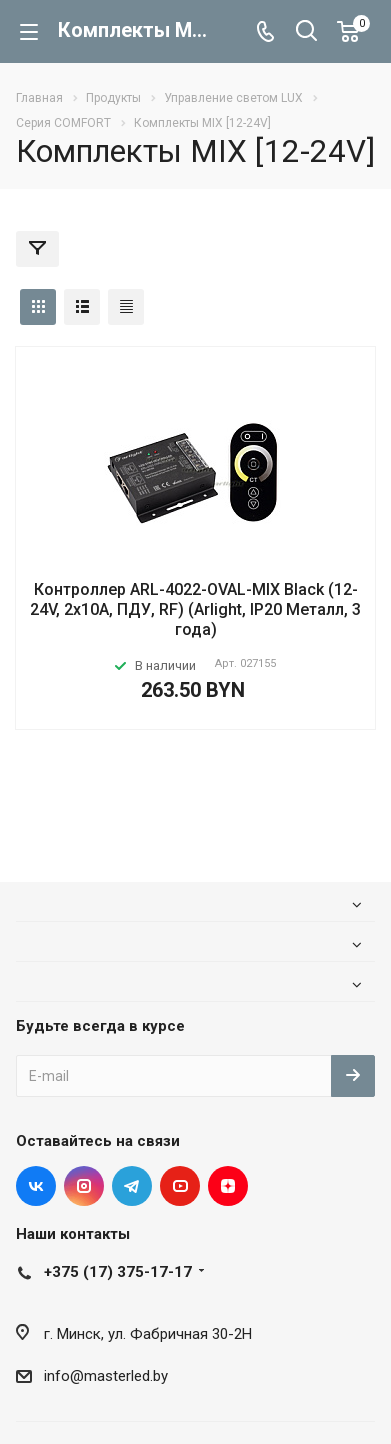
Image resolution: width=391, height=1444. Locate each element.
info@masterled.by (106, 1376)
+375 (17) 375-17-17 (118, 1272)
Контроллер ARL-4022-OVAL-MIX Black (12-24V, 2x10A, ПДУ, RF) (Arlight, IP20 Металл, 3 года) (195, 609)
